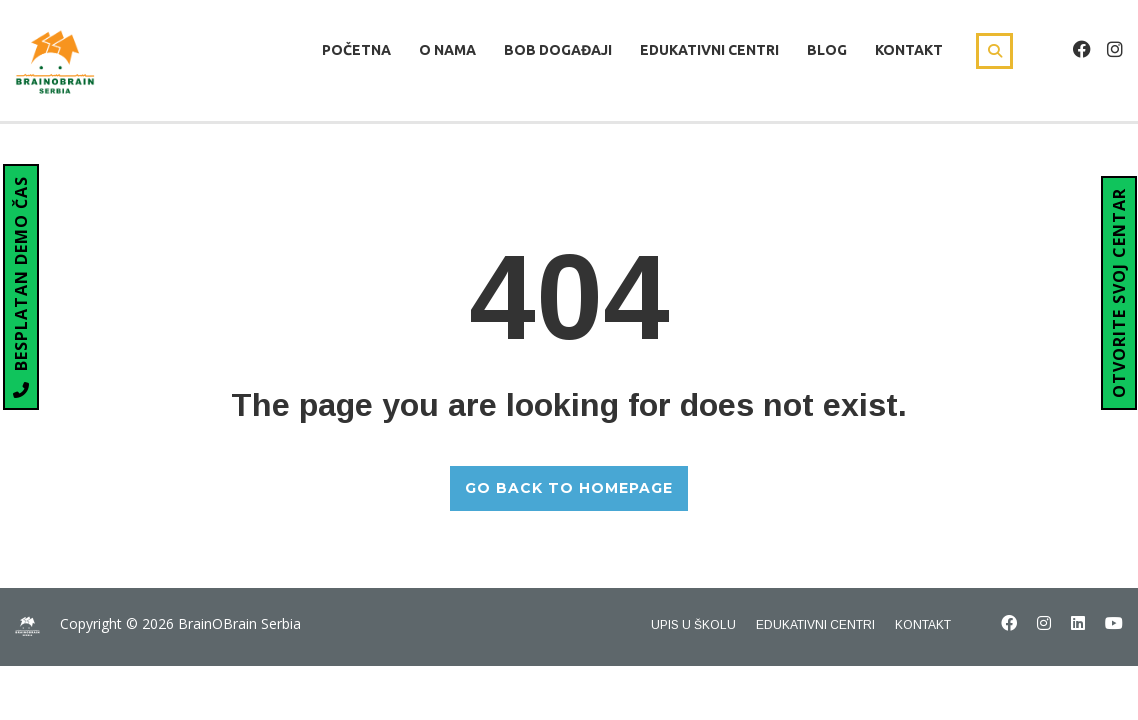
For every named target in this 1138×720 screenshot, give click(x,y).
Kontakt (909, 50)
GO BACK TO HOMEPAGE (569, 488)
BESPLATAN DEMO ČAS (21, 287)
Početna (356, 50)
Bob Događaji (558, 50)
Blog (827, 50)
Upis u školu (693, 625)
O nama (447, 50)
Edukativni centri (709, 50)
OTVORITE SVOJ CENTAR (1119, 293)
